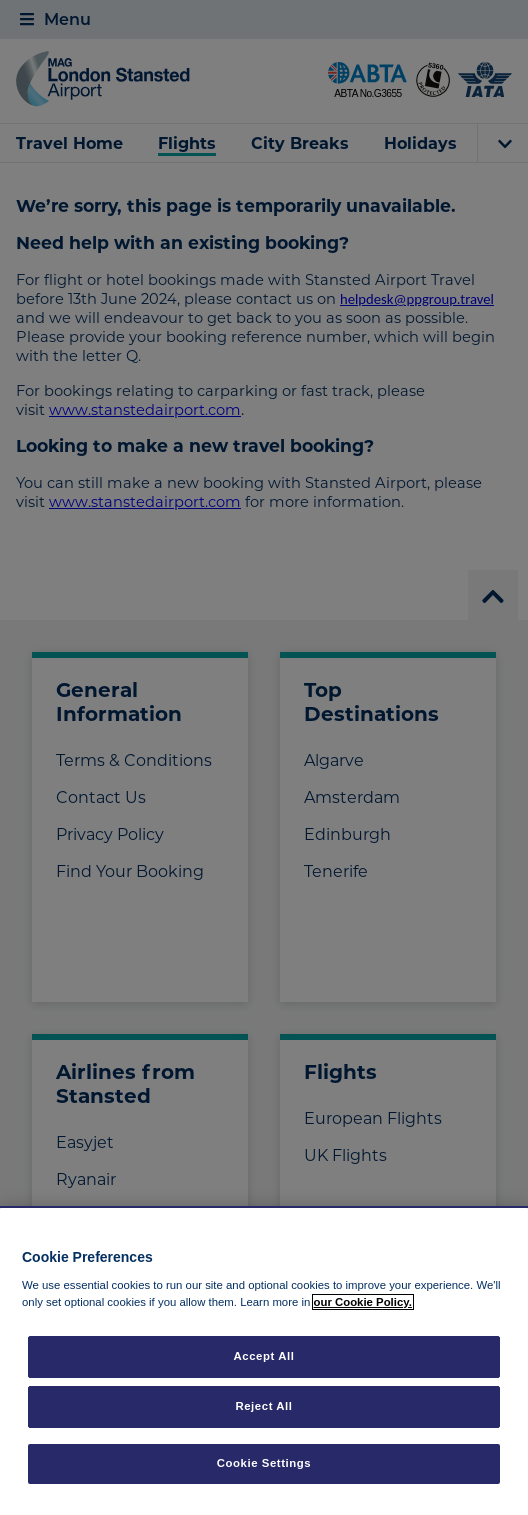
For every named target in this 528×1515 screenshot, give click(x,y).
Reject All (263, 1406)
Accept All (264, 1356)
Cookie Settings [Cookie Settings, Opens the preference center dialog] (264, 1463)
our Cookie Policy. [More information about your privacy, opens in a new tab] (363, 1302)
